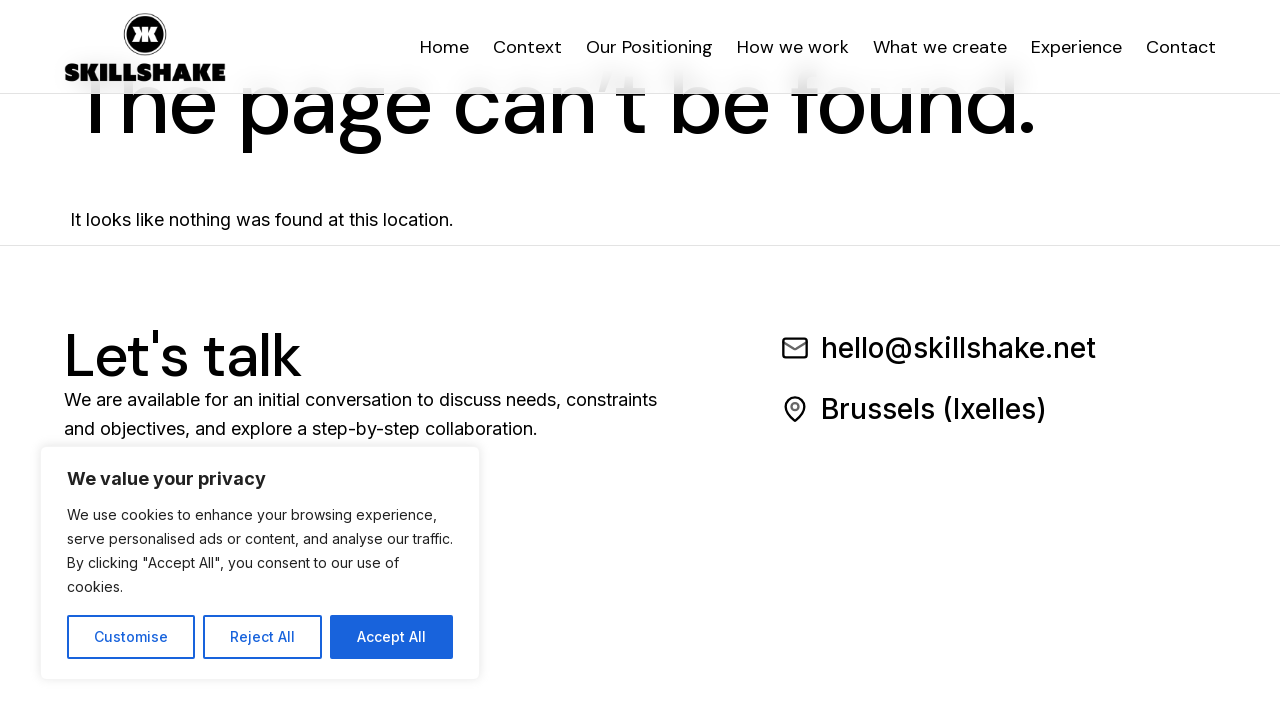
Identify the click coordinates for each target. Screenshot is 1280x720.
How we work (793, 47)
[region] (260, 563)
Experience (1076, 47)
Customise (131, 636)
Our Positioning (649, 47)
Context (527, 47)
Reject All (262, 636)
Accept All (391, 636)
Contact (1181, 47)
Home (444, 47)
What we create (940, 47)
